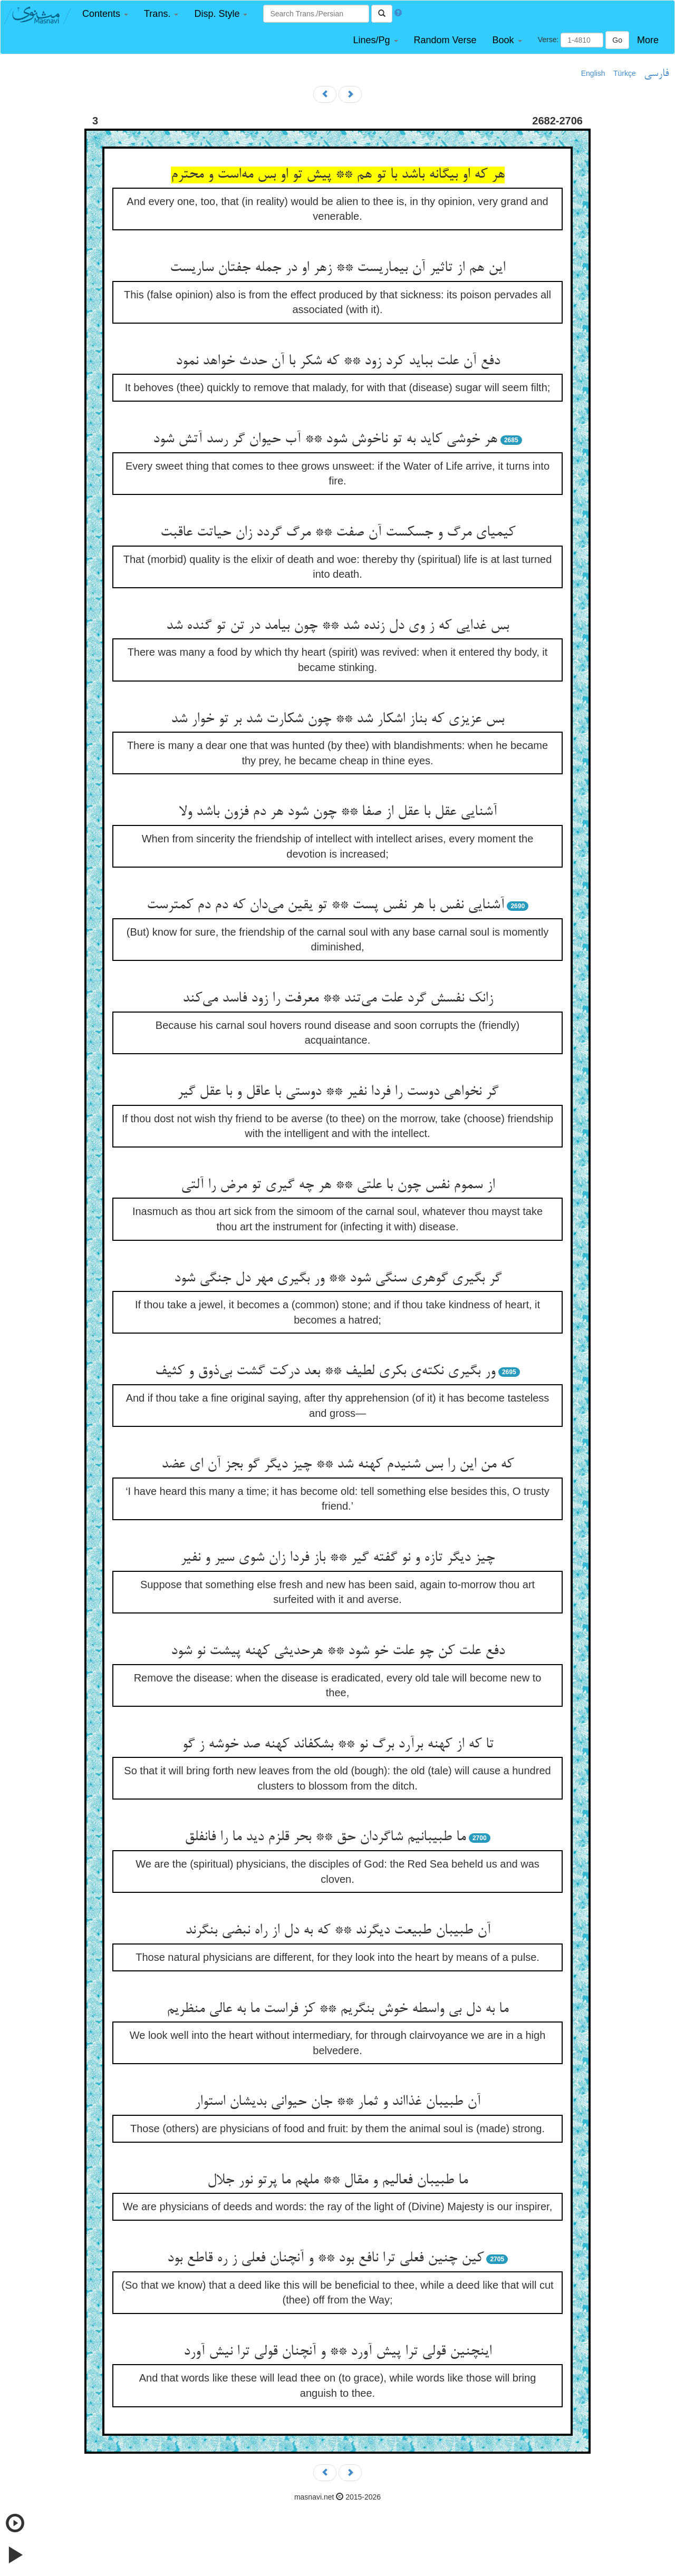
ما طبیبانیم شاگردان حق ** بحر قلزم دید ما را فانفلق (325, 1837)
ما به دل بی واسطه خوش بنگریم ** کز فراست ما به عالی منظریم (337, 2009)
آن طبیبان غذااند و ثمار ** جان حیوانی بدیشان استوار (337, 2102)
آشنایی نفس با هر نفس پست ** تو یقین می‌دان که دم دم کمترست (325, 905)
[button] (105, 14)
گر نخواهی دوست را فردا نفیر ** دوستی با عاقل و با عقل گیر (337, 1092)
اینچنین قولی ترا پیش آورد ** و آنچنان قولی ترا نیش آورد (337, 2352)
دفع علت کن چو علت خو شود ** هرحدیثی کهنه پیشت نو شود (338, 1651)
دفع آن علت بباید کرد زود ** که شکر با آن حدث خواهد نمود (338, 361)
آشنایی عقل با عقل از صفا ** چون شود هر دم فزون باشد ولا (338, 812)
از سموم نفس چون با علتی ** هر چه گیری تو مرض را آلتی (338, 1185)
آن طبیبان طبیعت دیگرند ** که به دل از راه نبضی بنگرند (337, 1930)
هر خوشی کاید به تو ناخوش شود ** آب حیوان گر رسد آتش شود (325, 439)
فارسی (656, 73)
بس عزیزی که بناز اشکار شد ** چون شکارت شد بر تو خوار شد (337, 719)
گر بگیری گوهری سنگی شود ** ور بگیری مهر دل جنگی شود (338, 1278)
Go (617, 40)
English (593, 73)
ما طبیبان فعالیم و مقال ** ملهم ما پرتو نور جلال (337, 2180)
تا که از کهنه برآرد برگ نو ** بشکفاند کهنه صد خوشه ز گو (338, 1744)
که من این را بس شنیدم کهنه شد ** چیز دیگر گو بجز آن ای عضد (337, 1464)
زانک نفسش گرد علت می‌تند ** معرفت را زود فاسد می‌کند (337, 998)
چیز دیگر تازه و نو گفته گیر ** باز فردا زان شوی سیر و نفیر (337, 1558)
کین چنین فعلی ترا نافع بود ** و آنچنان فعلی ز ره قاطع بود (325, 2258)
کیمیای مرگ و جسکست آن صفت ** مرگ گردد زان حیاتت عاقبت (337, 532)
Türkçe (624, 73)
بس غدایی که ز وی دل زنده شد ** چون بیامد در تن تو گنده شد (337, 626)
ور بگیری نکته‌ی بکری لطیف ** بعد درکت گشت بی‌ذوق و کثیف (325, 1371)
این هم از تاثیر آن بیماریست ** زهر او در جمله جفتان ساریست (337, 268)
